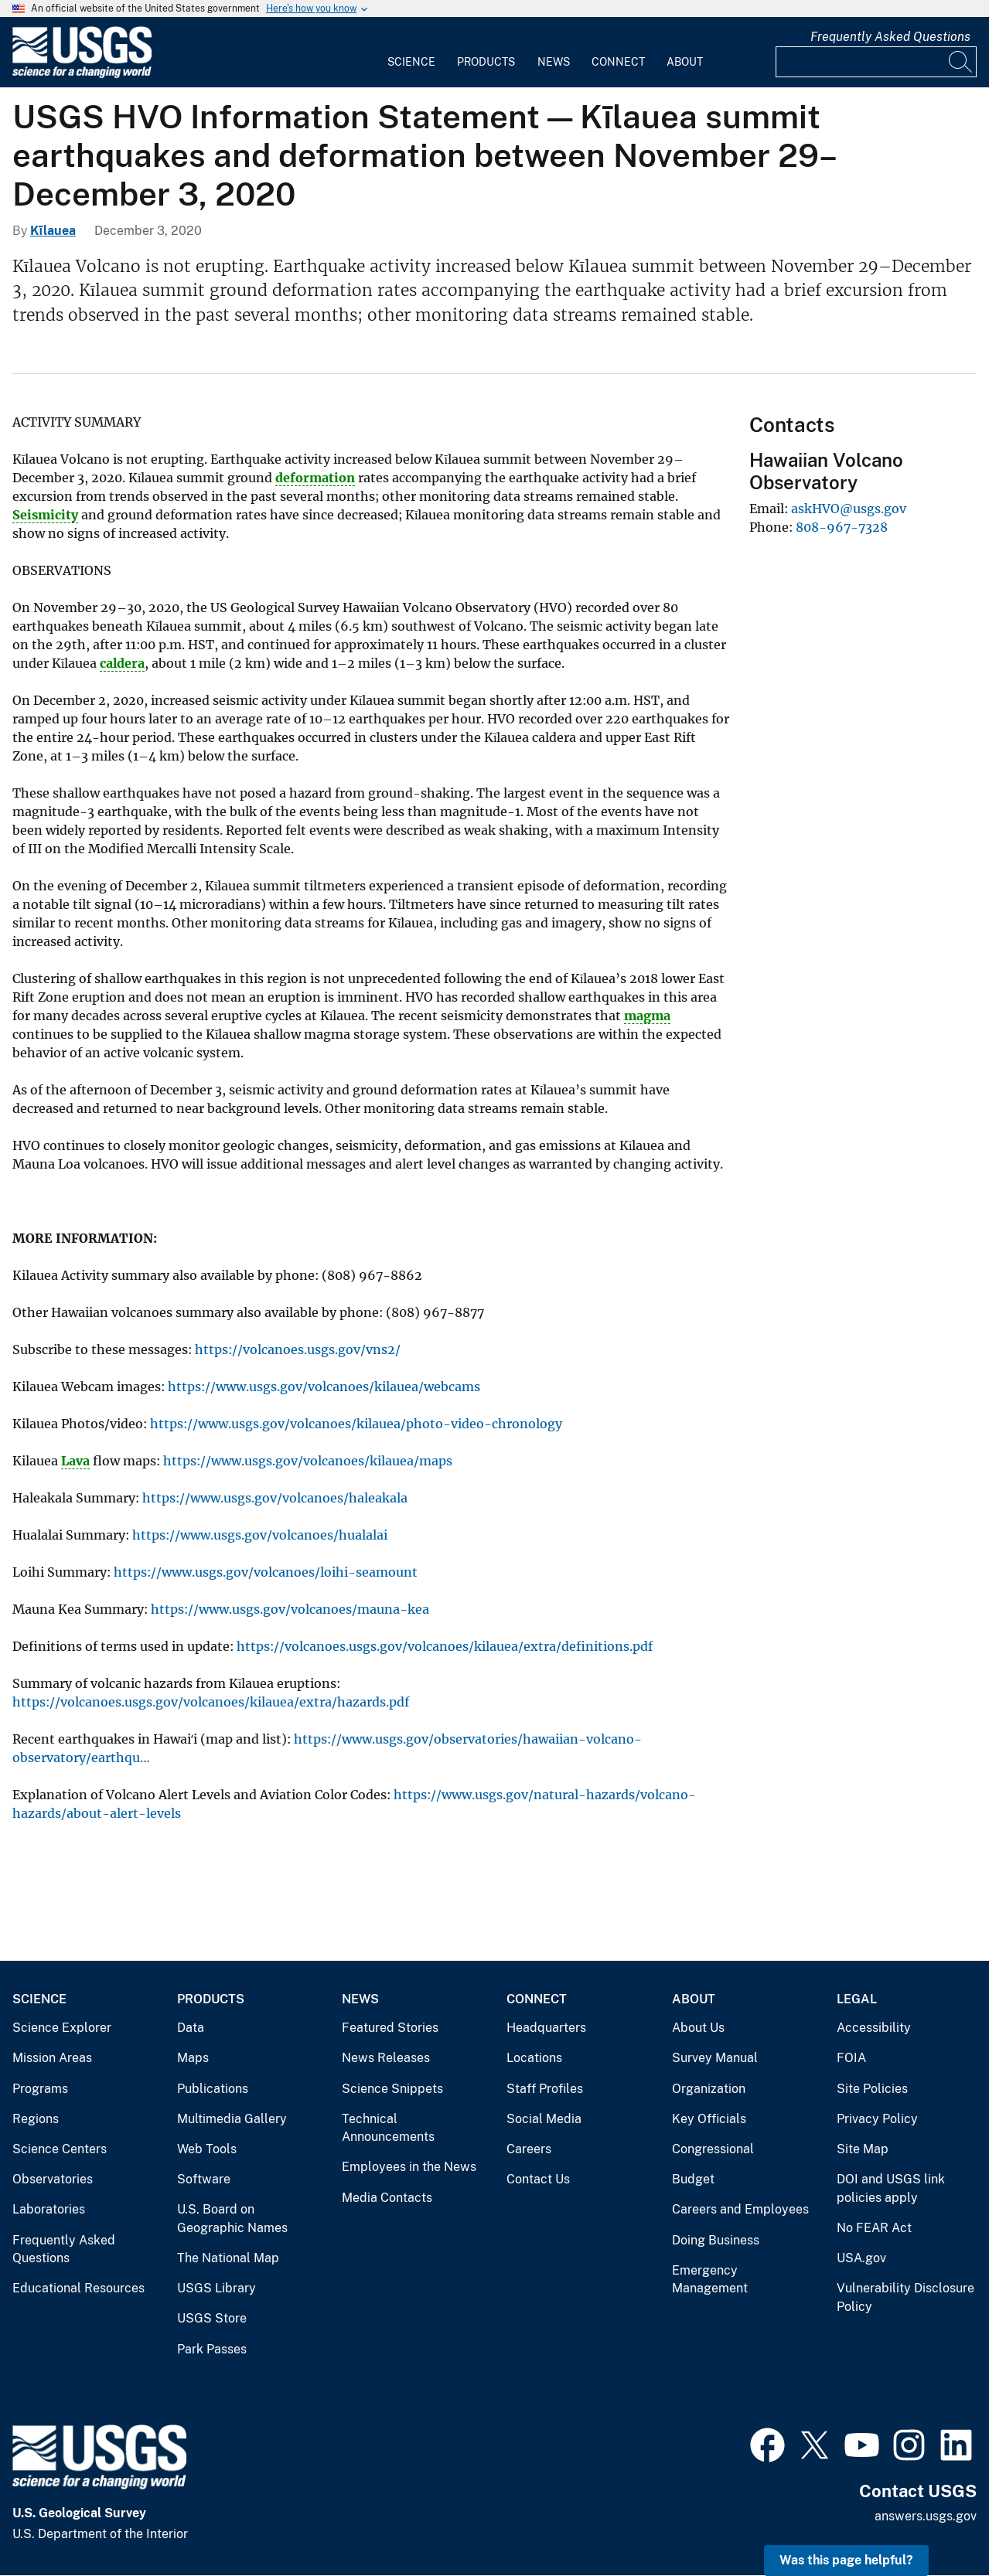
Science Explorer (61, 2027)
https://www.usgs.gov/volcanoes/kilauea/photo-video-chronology (356, 1423)
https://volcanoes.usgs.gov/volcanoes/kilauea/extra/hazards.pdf (210, 1702)
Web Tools (207, 2149)
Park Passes (212, 2349)
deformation (315, 477)
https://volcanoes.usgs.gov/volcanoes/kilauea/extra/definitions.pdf (445, 1646)
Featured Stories (390, 2027)
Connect (618, 62)
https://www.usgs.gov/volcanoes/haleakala (275, 1498)
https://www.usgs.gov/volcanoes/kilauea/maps (307, 1460)
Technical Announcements (388, 2128)
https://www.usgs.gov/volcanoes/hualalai (259, 1535)
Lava (75, 1460)
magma (647, 1015)
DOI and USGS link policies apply (891, 2188)
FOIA (851, 2057)
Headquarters (546, 2027)
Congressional (713, 2149)
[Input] (876, 61)
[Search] (961, 61)
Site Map (862, 2149)
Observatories (52, 2179)
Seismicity (45, 514)
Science (411, 62)
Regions (35, 2119)
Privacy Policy (877, 2119)
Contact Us (538, 2179)
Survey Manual (715, 2057)
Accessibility (874, 2027)
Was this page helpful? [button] (846, 2560)
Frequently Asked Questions (890, 36)
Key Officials (709, 2119)
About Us (698, 2027)
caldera (122, 663)
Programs (40, 2088)
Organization (708, 2088)
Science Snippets (392, 2088)
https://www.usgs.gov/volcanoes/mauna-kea (290, 1609)
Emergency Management (710, 2279)
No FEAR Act (874, 2227)
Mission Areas (52, 2057)
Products (486, 62)
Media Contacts (387, 2197)
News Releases (386, 2057)
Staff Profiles (544, 2088)
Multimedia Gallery (232, 2119)
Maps (193, 2057)
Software (203, 2179)
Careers (528, 2149)
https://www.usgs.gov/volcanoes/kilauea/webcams (324, 1386)
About (685, 62)
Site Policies (872, 2088)
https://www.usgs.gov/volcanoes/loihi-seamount (266, 1572)
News (553, 62)
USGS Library (216, 2288)
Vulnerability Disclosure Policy (905, 2297)
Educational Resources (78, 2288)
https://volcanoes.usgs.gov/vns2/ (298, 1349)
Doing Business (715, 2240)
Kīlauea (53, 230)
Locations (534, 2057)
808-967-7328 (842, 527)
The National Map (228, 2258)
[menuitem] (411, 52)
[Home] (82, 74)
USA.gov (861, 2258)
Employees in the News (409, 2166)
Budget (693, 2179)
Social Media (543, 2119)
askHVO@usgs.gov (848, 508)
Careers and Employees (740, 2209)
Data (190, 2027)
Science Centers (59, 2149)
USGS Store (212, 2318)
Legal (857, 1999)
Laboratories (48, 2209)
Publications (212, 2088)
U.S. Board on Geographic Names (232, 2218)
